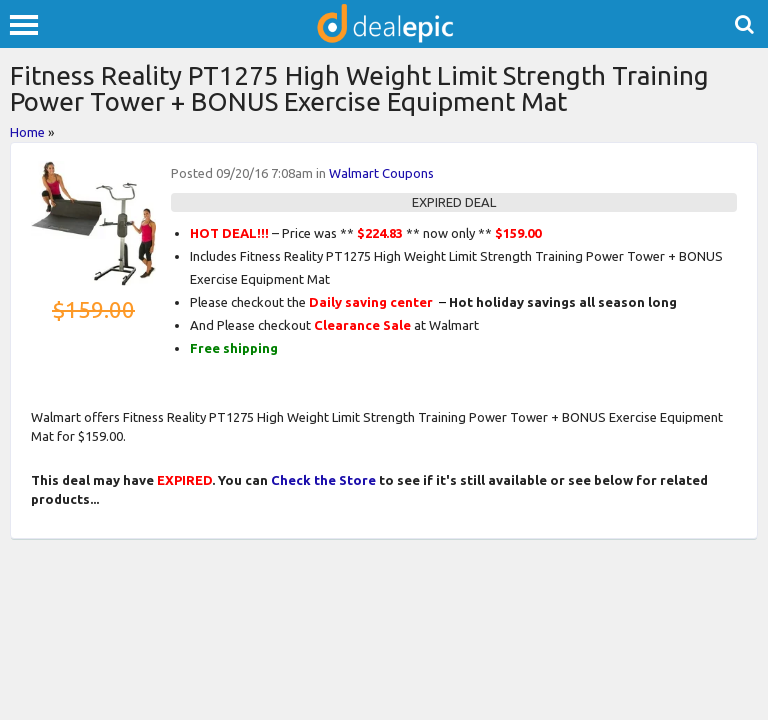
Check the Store (323, 480)
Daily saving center (371, 302)
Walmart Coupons (381, 173)
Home (27, 132)
